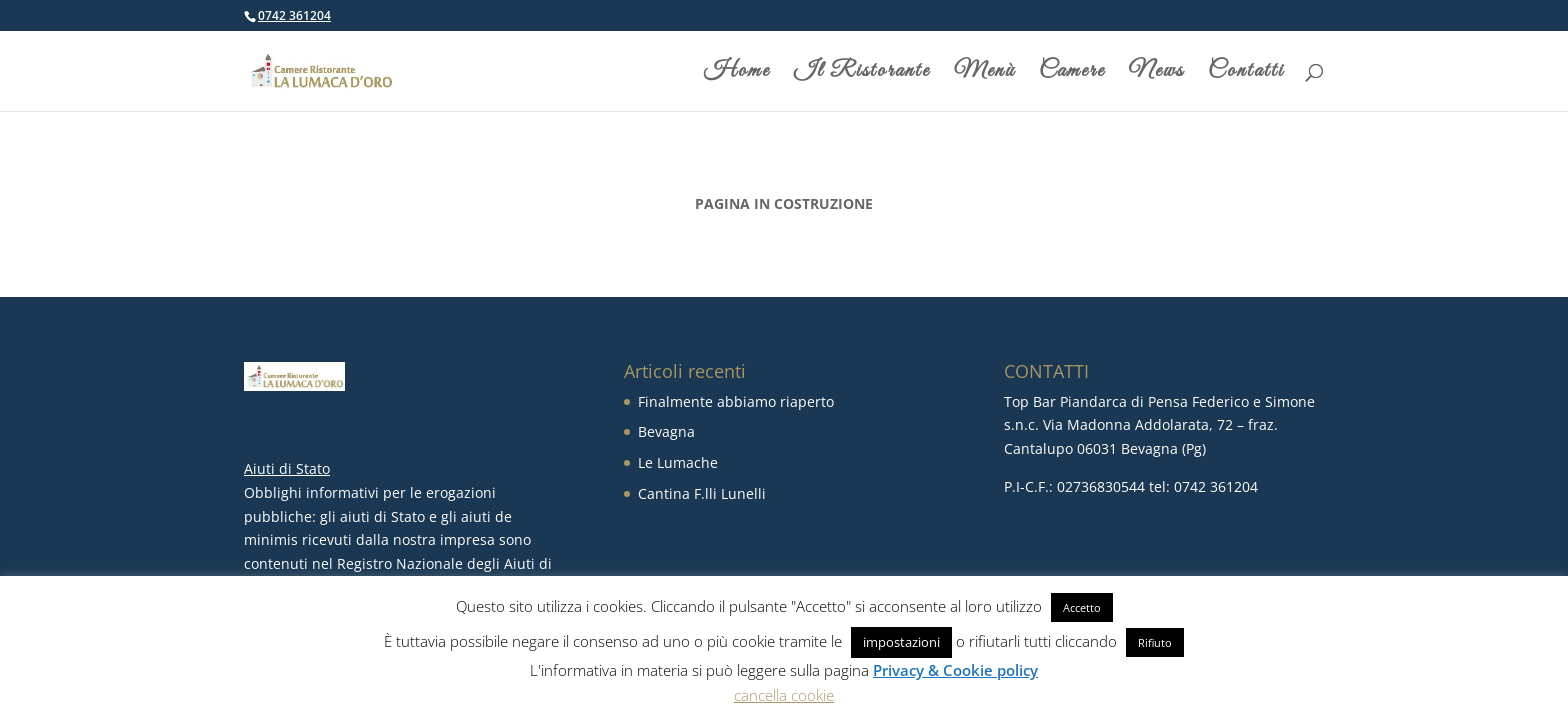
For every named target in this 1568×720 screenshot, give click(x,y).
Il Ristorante (862, 74)
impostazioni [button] (901, 642)
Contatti (1246, 74)
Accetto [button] (1082, 607)
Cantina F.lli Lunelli (702, 493)
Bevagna (666, 431)
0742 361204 (294, 15)
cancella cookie (784, 695)
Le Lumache (678, 462)
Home (737, 74)
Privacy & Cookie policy (955, 670)
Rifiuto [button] (1155, 642)
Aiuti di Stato (287, 468)
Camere (1072, 74)
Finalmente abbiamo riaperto (736, 401)
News (1156, 74)
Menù (984, 74)
